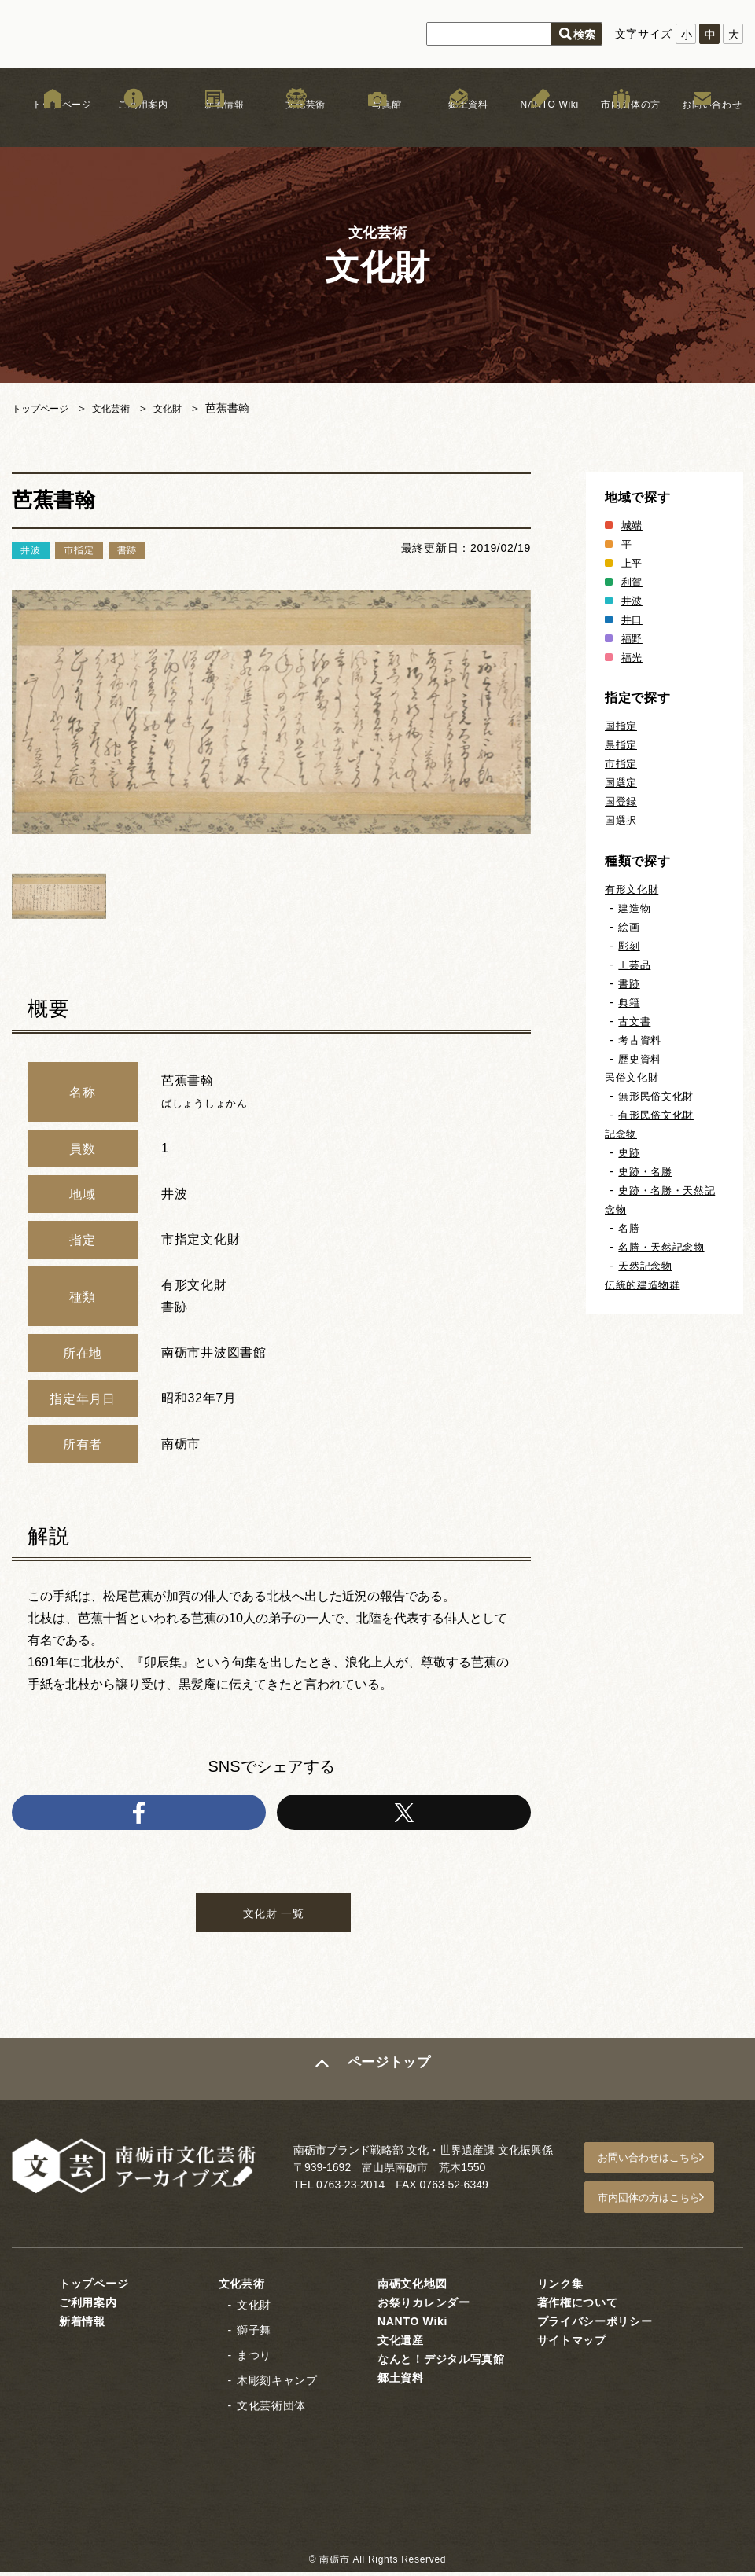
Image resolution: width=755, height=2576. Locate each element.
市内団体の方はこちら (661, 2204)
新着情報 (215, 124)
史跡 (629, 1152)
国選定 (622, 782)
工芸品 (635, 964)
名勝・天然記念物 (664, 1246)
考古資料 (641, 1040)
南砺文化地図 (412, 2287)
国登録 (622, 801)
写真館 (377, 124)
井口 (632, 619)
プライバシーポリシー (595, 2325)
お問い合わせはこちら (661, 2168)
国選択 (622, 820)
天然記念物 (647, 1265)
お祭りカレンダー (424, 2306)
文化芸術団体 (271, 2409)
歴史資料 (641, 1059)
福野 (632, 638)
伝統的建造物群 (645, 1284)
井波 (632, 600)
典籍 (629, 1002)
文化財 (185, 408)
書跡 (629, 983)
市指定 (622, 763)
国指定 (622, 725)
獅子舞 (254, 2334)
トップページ (53, 124)
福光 (632, 657)
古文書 (635, 1021)
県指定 (622, 744)
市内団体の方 (621, 124)
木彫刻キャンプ (277, 2384)
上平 (632, 563)
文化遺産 (401, 2344)
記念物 (622, 1133)
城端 (632, 525)
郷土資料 (459, 124)
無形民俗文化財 (658, 1096)
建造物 (635, 908)
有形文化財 (634, 889)
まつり (254, 2359)
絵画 (629, 927)
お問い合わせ (702, 124)
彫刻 (629, 945)
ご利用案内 (134, 124)
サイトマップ (571, 2344)
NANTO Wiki (539, 124)
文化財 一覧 (273, 1920)
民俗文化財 (634, 1077)
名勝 (629, 1228)
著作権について (577, 2306)
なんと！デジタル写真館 (441, 2363)
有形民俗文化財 (658, 1114)
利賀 (632, 581)
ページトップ (391, 2080)
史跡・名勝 (647, 1171)
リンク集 (560, 2287)
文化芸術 (296, 124)
